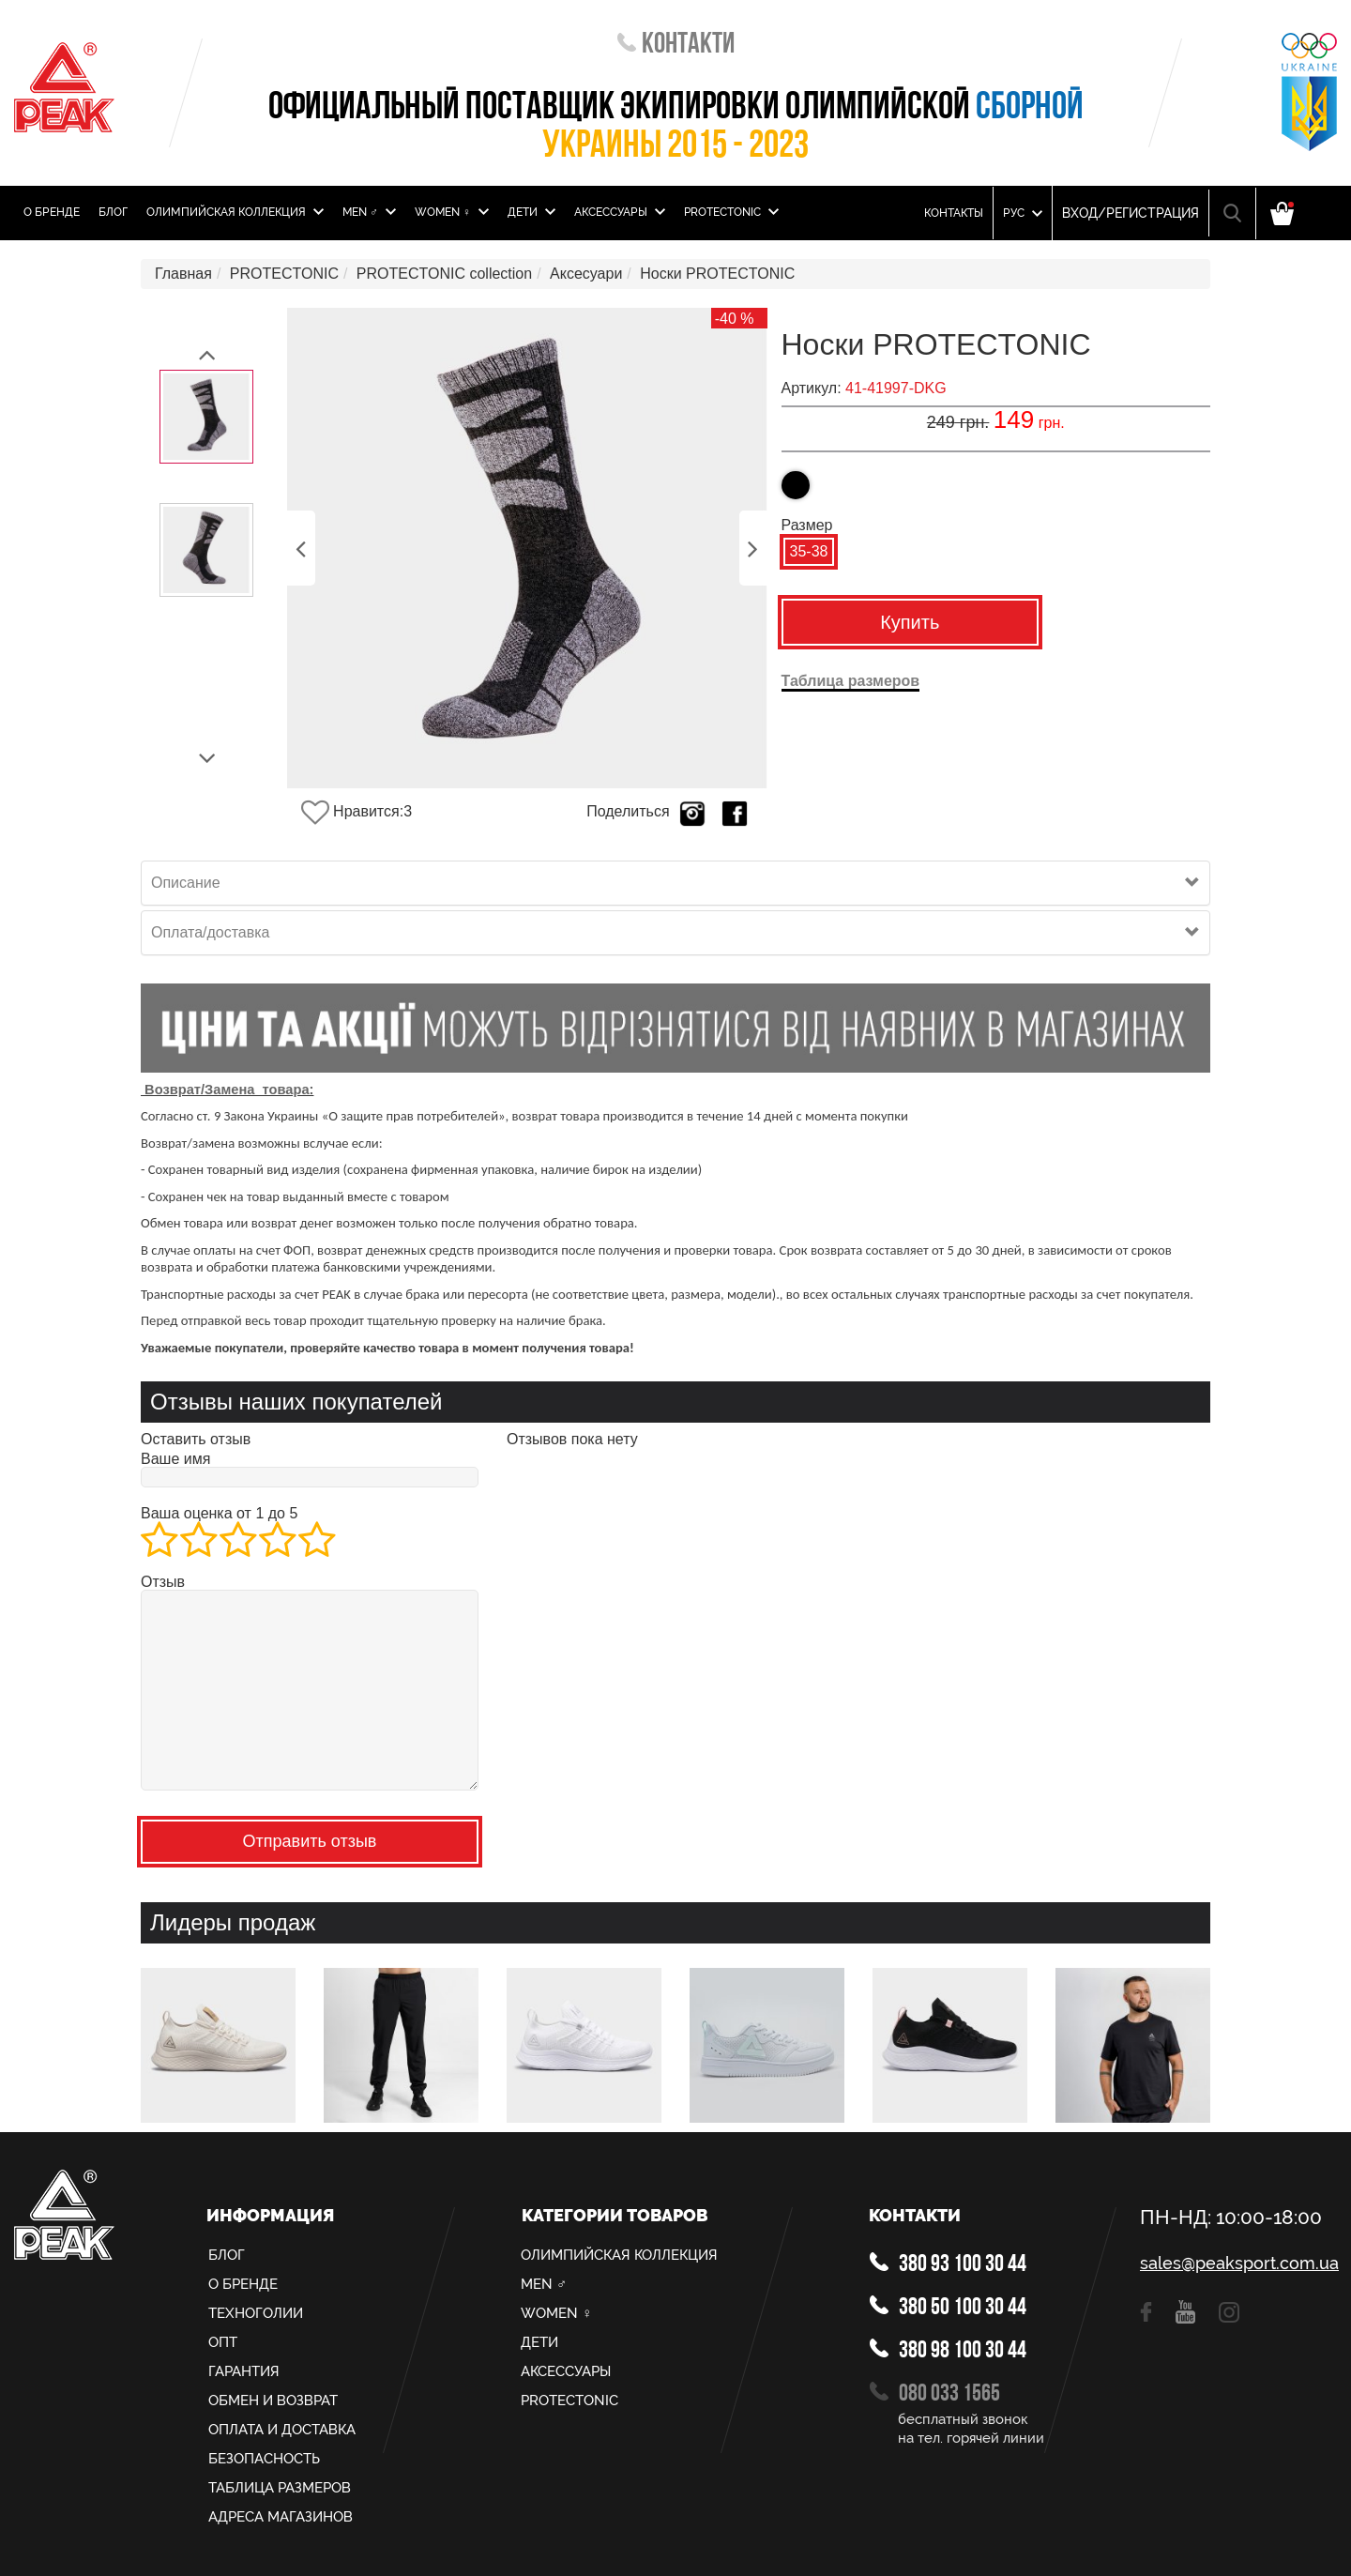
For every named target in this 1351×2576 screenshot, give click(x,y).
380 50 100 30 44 (948, 2307)
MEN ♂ (369, 212)
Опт (222, 2342)
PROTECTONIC (731, 212)
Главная (183, 274)
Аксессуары (619, 212)
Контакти (676, 45)
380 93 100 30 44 (948, 2264)
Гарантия (244, 2371)
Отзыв (163, 1582)
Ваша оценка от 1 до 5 (219, 1513)
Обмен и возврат (273, 2400)
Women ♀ (452, 212)
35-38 (809, 551)
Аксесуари (586, 274)
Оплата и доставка (282, 2429)
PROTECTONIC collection (444, 274)
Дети (531, 212)
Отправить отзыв (310, 1841)
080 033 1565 (935, 2394)
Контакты (953, 213)
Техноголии (255, 2313)
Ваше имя (175, 1459)
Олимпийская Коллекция (235, 212)
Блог (113, 212)
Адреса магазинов (280, 2516)
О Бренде (51, 212)
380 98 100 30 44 (948, 2351)
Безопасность (264, 2458)
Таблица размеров (279, 2487)
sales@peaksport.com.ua (1238, 2263)
